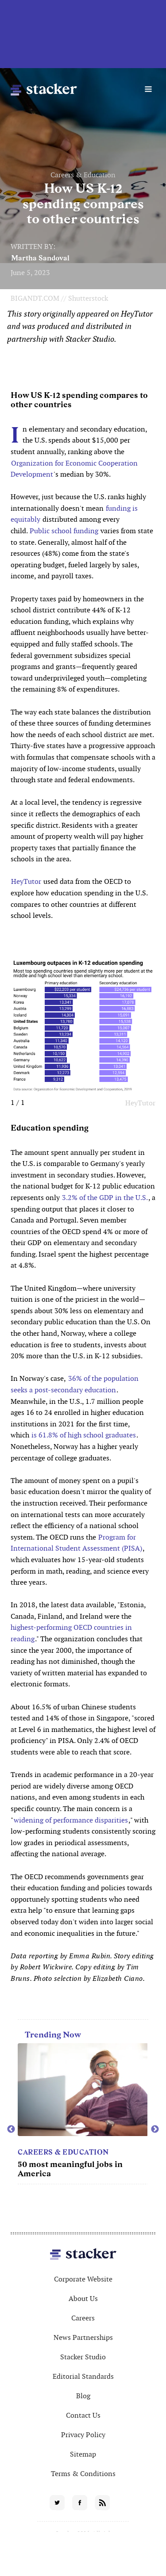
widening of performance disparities (71, 1820)
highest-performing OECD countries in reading (71, 1633)
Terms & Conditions (83, 2473)
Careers (83, 2318)
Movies (33, 2152)
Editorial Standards (83, 2376)
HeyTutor (26, 881)
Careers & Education (83, 175)
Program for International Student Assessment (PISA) (76, 1543)
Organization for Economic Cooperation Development (74, 469)
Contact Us (83, 2415)
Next (155, 2129)
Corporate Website (83, 2279)
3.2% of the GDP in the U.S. (104, 1197)
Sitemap (83, 2454)
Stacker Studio (83, 2357)
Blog (83, 2395)
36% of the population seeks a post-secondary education (75, 1384)
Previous (11, 2129)
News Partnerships (83, 2337)
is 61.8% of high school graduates (83, 1435)
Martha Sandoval (40, 258)
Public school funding (64, 530)
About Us (83, 2298)
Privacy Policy (83, 2434)
